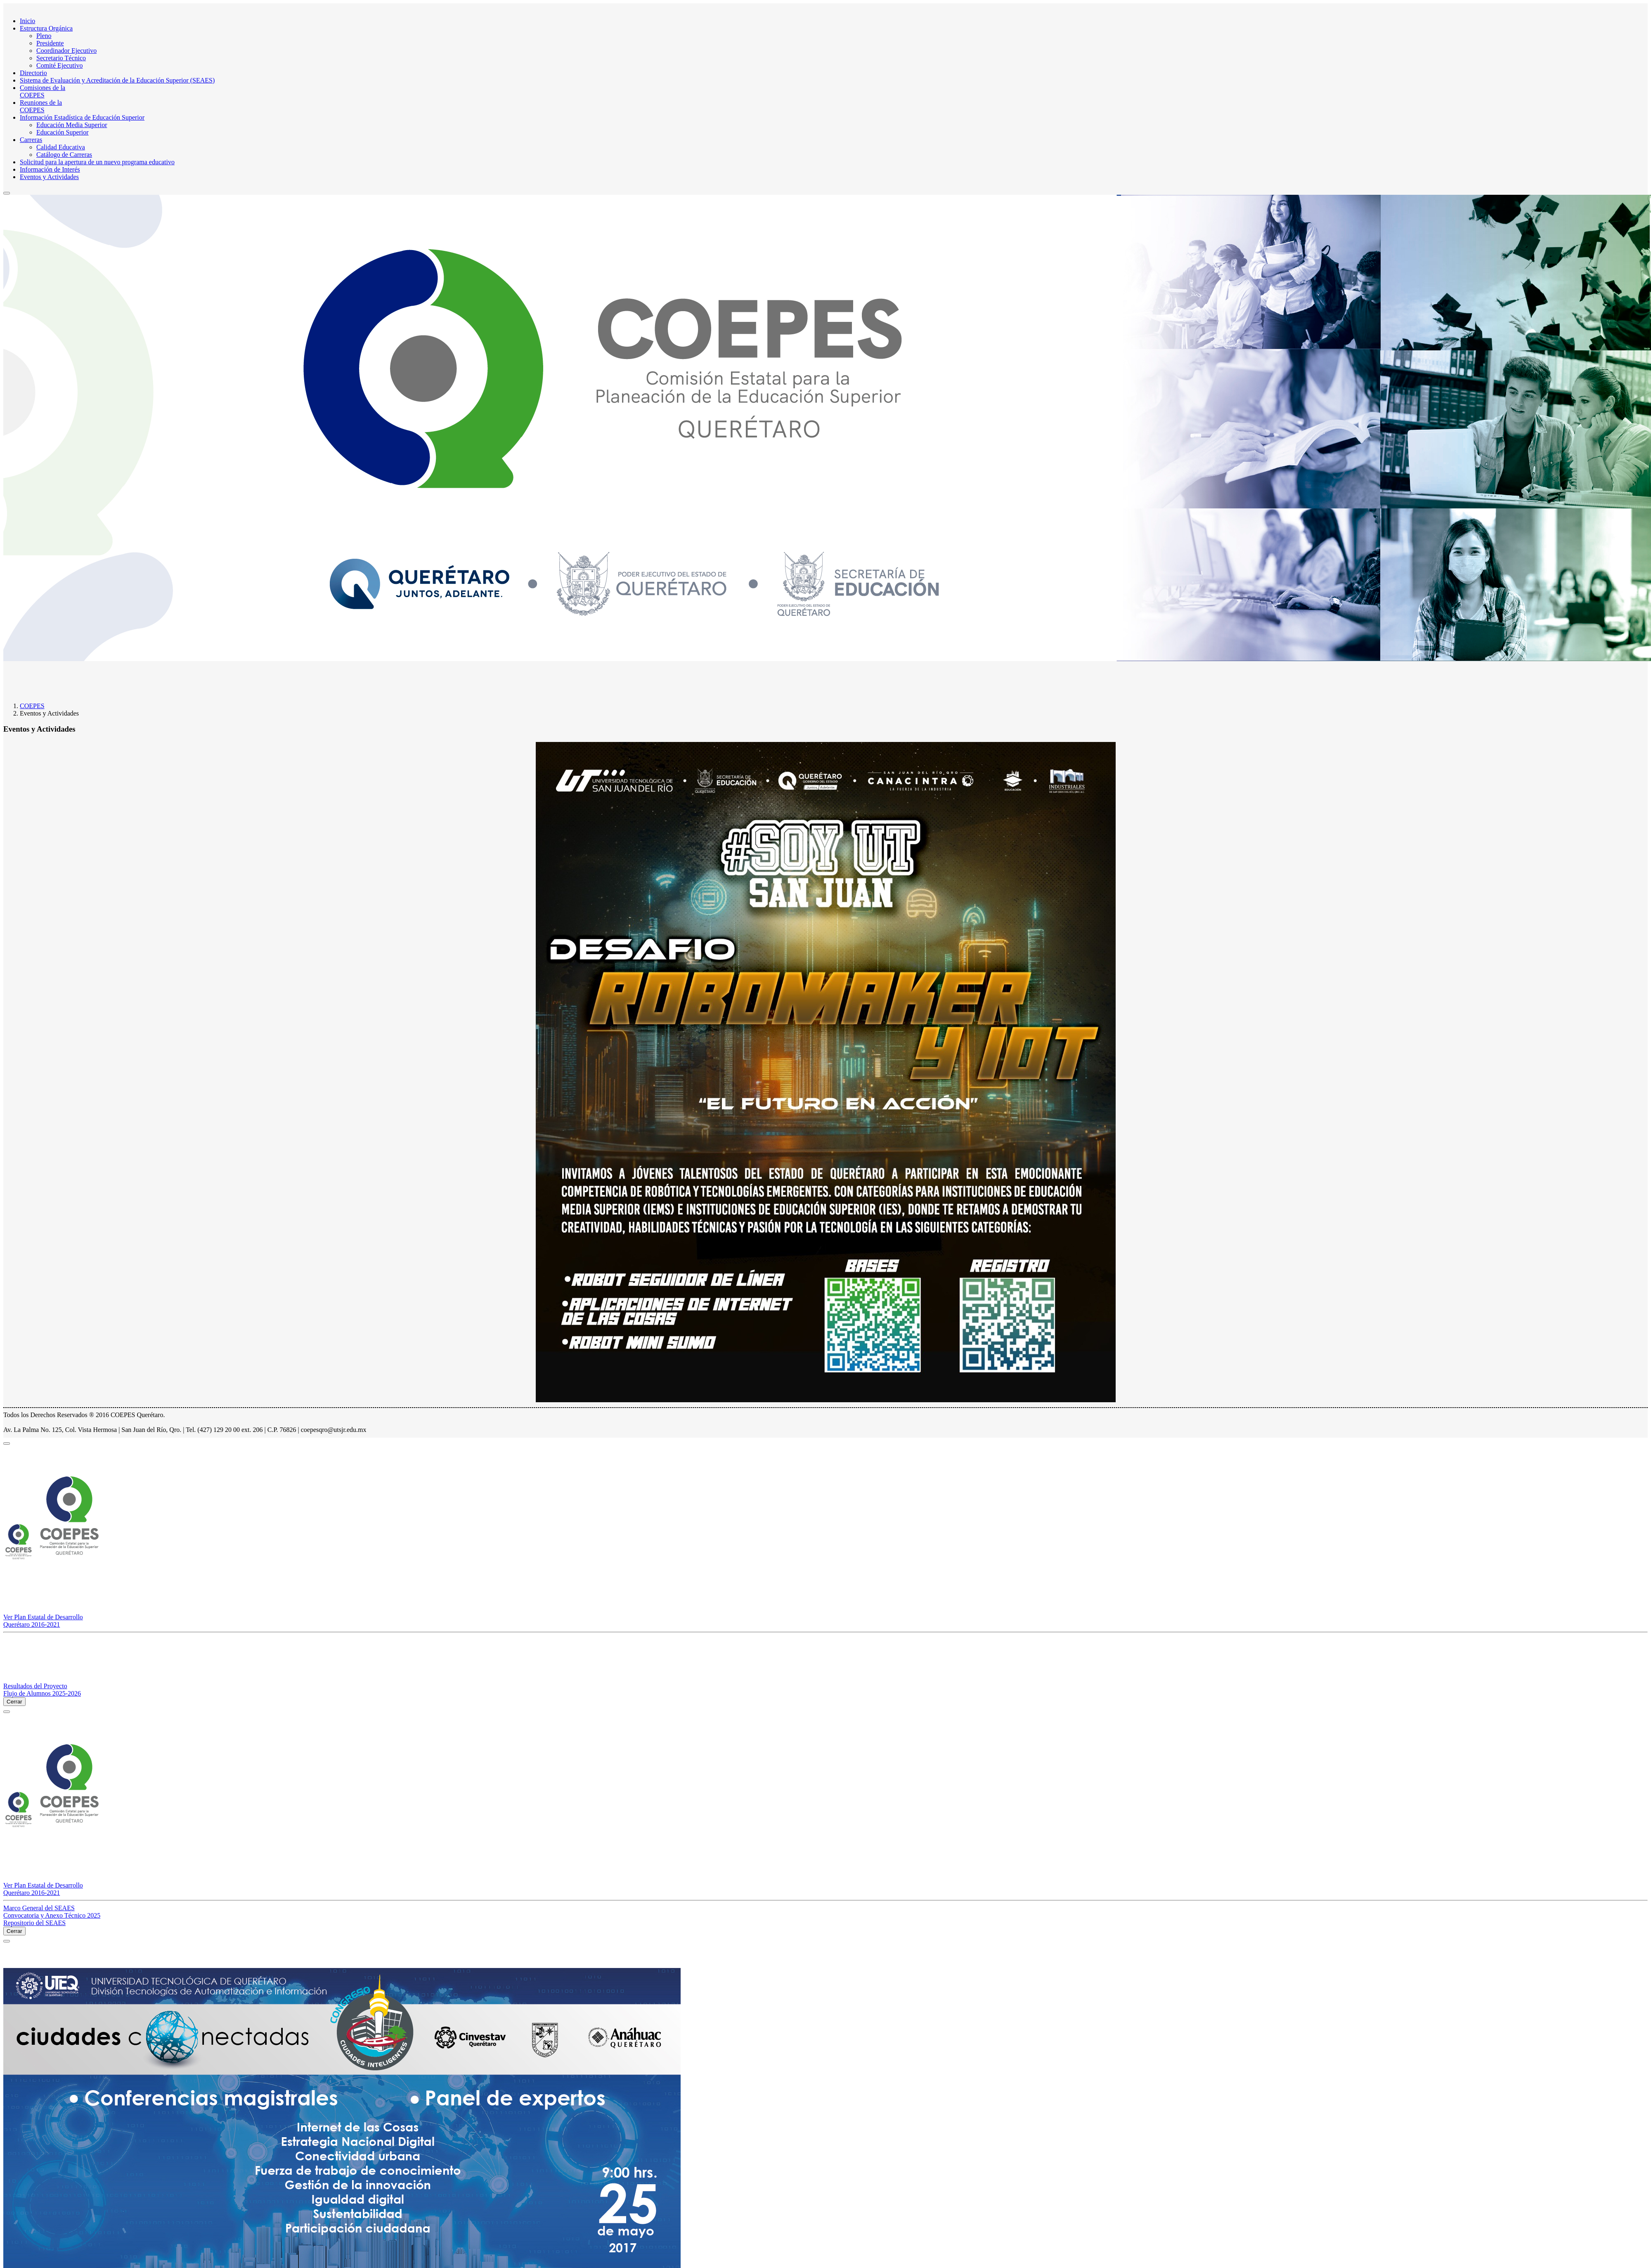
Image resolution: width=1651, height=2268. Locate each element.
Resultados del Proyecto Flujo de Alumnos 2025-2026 (42, 1689)
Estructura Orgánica (46, 28)
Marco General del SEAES (39, 1907)
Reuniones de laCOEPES (41, 106)
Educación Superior (62, 132)
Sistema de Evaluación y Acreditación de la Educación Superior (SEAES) (117, 80)
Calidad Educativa (60, 147)
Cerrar (14, 1702)
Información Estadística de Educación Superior (82, 117)
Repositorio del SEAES (34, 1922)
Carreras (31, 139)
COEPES (32, 705)
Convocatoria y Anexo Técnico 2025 (51, 1915)
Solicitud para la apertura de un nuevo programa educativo (97, 161)
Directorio (33, 72)
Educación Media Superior (71, 124)
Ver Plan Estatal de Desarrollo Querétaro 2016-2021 (43, 1621)
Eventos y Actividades (49, 176)
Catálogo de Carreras (64, 154)
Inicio (27, 20)
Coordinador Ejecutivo (66, 50)
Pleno (43, 35)
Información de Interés (50, 169)
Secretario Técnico (61, 57)
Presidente (50, 43)
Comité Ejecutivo (59, 65)
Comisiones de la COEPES (42, 91)
